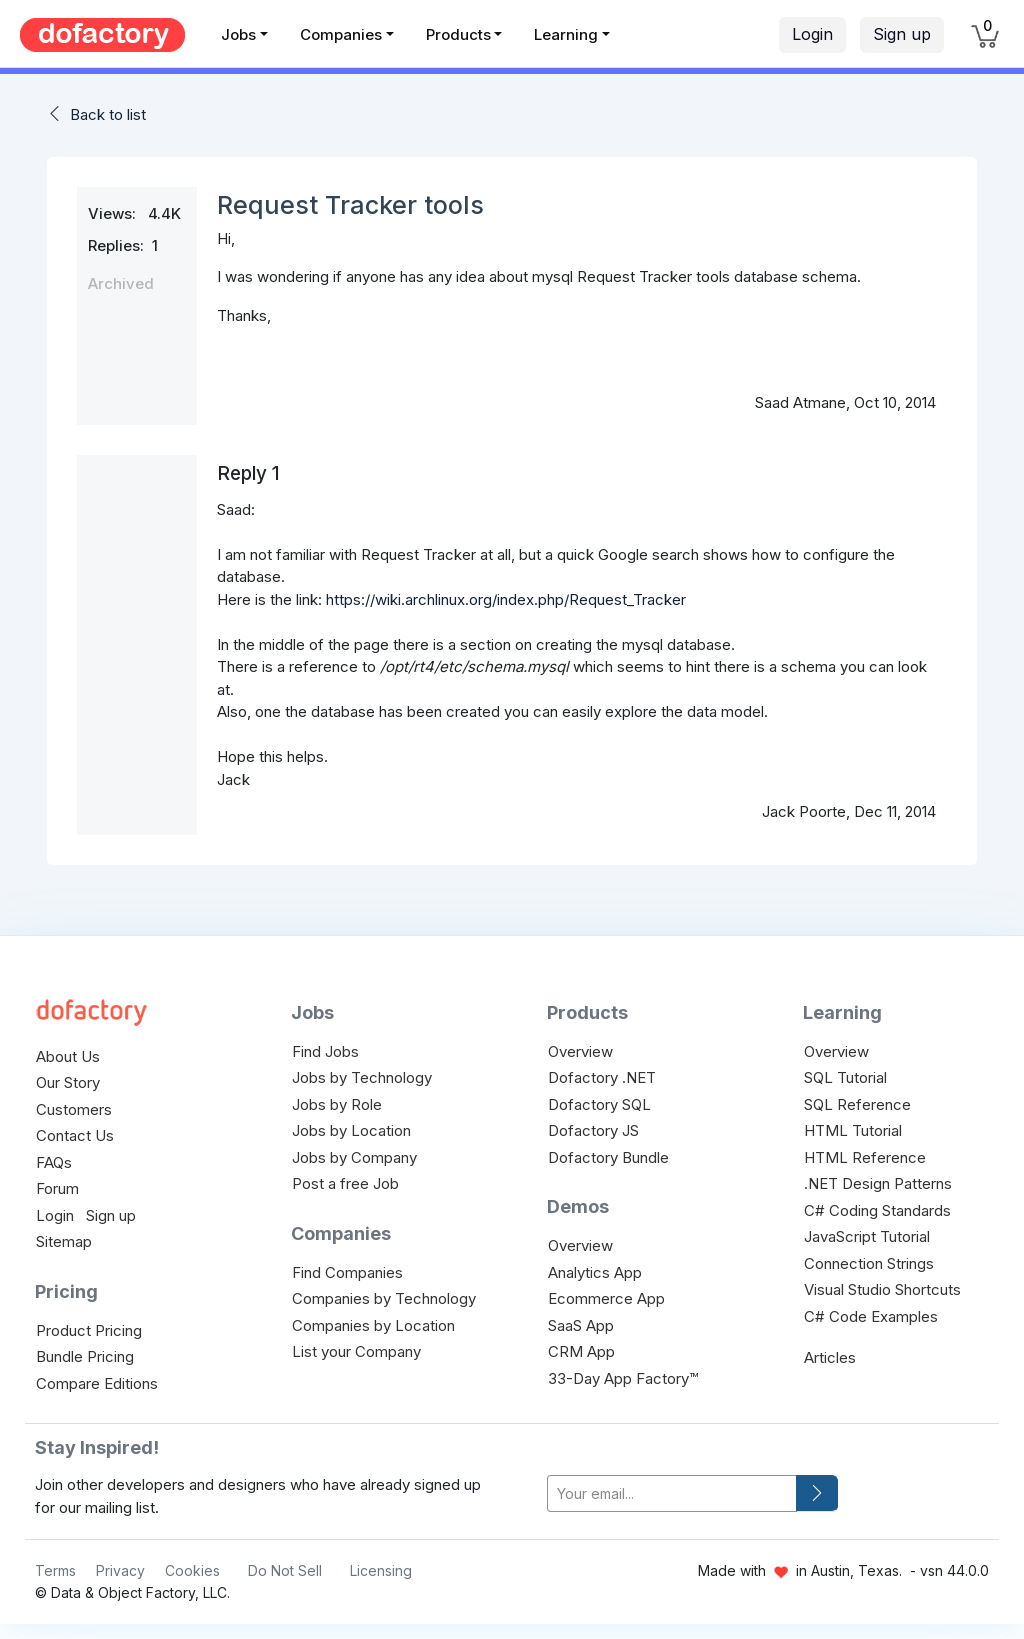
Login (812, 34)
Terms (55, 1570)
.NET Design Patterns (878, 1183)
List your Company (356, 1351)
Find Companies (347, 1272)
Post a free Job (345, 1183)
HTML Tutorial (853, 1130)
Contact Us (75, 1135)
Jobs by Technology (362, 1077)
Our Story (68, 1082)
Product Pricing (89, 1330)
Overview (580, 1051)
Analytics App (595, 1272)
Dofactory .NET (602, 1077)
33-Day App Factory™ (623, 1378)
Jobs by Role (337, 1104)
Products (458, 34)
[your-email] (672, 1493)
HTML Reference (865, 1157)
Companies (341, 34)
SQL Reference (857, 1104)
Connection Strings (869, 1263)
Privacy (120, 1570)
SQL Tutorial (845, 1077)
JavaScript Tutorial (867, 1236)
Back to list (108, 114)
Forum (57, 1188)
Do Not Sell (285, 1570)
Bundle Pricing (85, 1356)
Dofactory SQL (599, 1104)
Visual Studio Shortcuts (882, 1289)
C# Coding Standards (877, 1210)
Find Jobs (325, 1051)
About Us (68, 1056)
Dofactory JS (593, 1130)
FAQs (54, 1162)
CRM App (581, 1351)
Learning (566, 34)
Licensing (381, 1570)
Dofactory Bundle (608, 1157)
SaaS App (581, 1325)
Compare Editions (97, 1383)
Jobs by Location (351, 1130)
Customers (74, 1109)
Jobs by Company (354, 1157)
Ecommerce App (606, 1298)
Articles (830, 1357)
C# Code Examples (871, 1316)
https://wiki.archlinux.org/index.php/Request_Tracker (506, 599)
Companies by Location (373, 1325)
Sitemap (64, 1241)
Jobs (238, 34)
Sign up (902, 34)
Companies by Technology (384, 1298)
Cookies (192, 1570)
